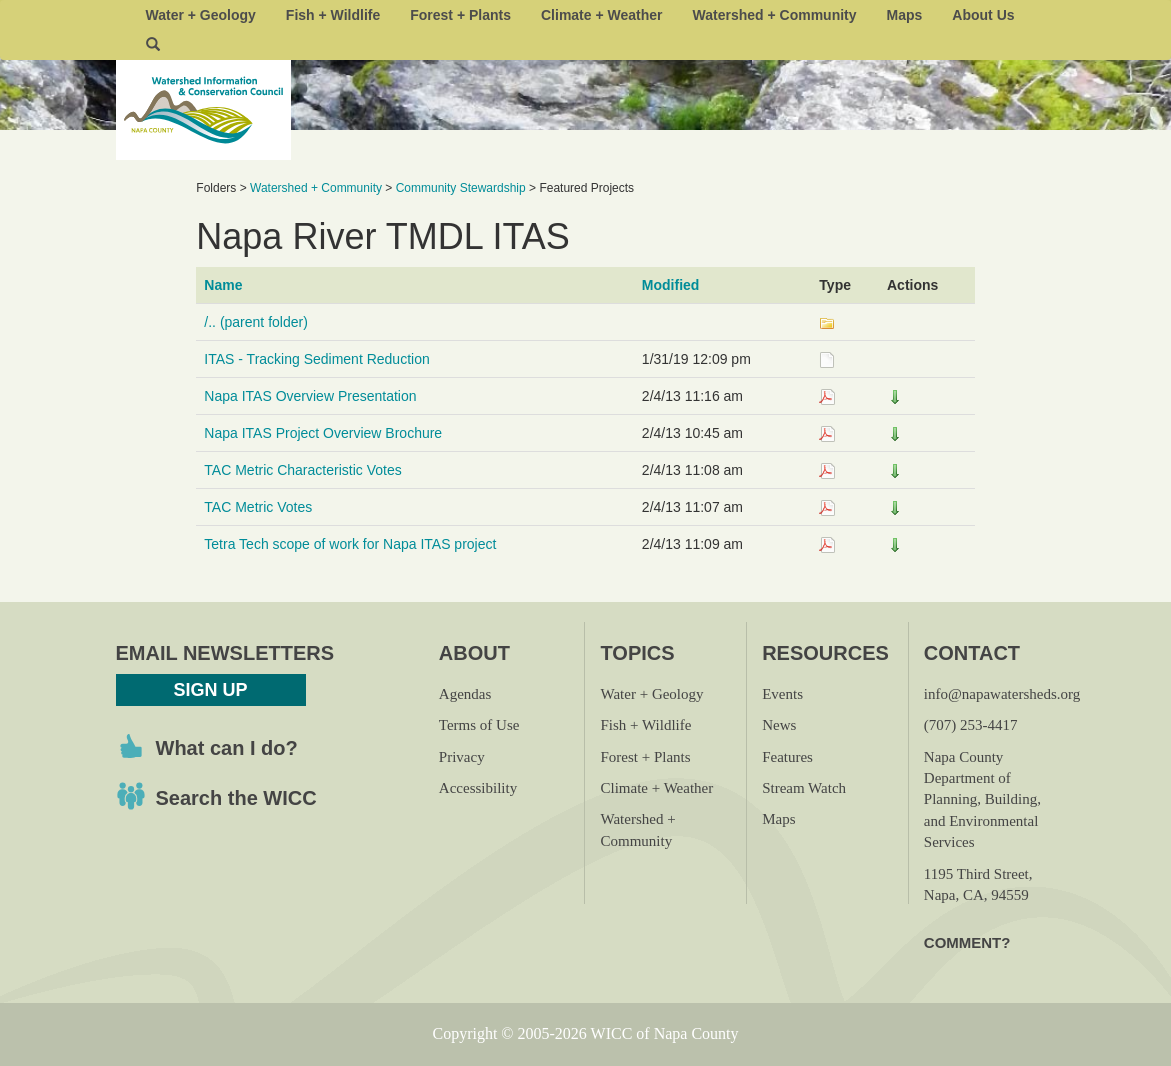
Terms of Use (479, 725)
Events (782, 694)
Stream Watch (804, 788)
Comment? (967, 942)
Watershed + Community (775, 15)
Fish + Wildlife (333, 15)
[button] (153, 45)
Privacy (462, 757)
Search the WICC (236, 798)
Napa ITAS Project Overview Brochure (323, 433)
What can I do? (227, 748)
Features (787, 757)
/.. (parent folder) (256, 322)
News (779, 725)
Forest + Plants (460, 15)
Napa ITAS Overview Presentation (310, 396)
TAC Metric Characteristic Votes (302, 470)
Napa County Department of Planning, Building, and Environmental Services (982, 800)
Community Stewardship (461, 188)
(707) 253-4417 (971, 725)
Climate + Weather (602, 15)
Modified (671, 285)
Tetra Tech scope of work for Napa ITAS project (350, 544)
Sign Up (210, 690)
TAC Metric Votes (258, 507)
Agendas (465, 694)
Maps (905, 15)
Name (223, 285)
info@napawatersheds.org (1002, 694)
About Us (983, 15)
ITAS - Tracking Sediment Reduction (316, 359)
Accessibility (478, 788)
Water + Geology (201, 15)
